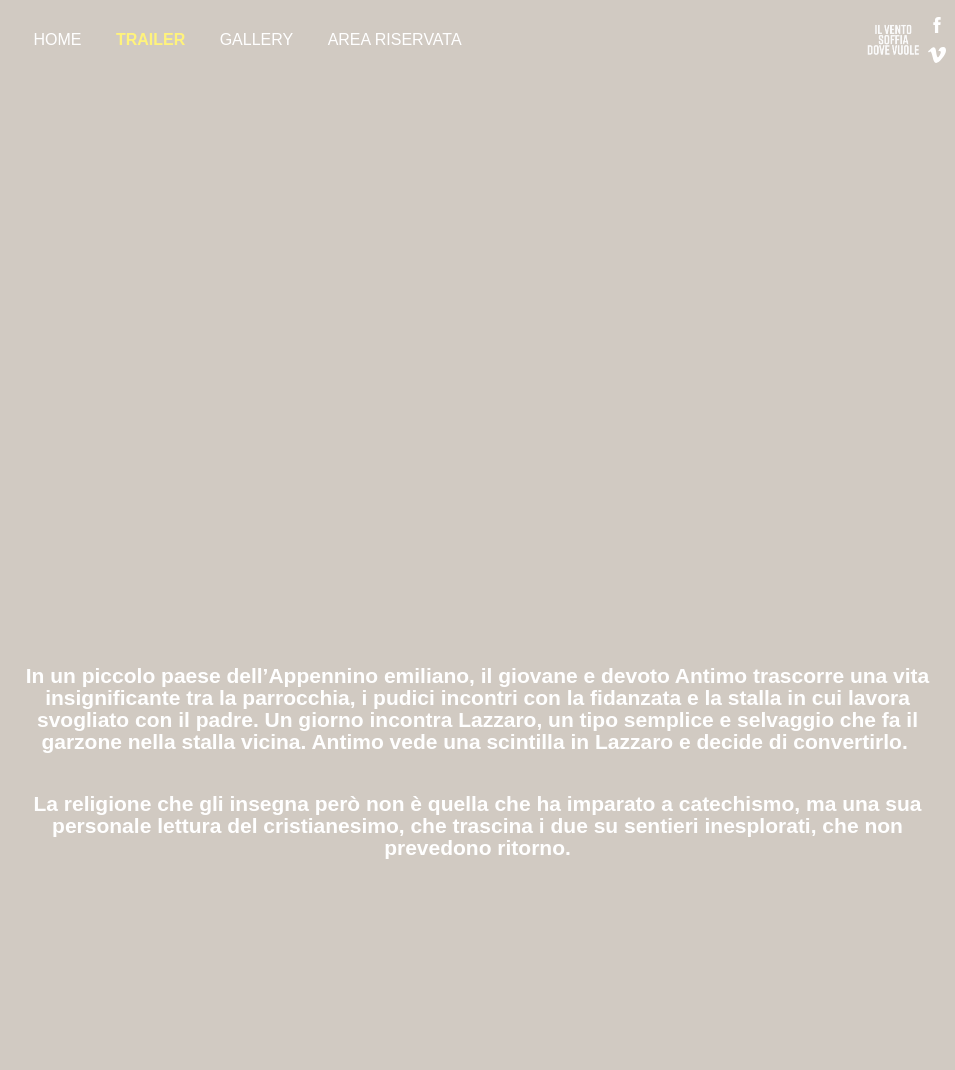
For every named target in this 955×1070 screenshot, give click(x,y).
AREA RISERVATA (395, 39)
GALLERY (257, 39)
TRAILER (150, 39)
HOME (57, 39)
